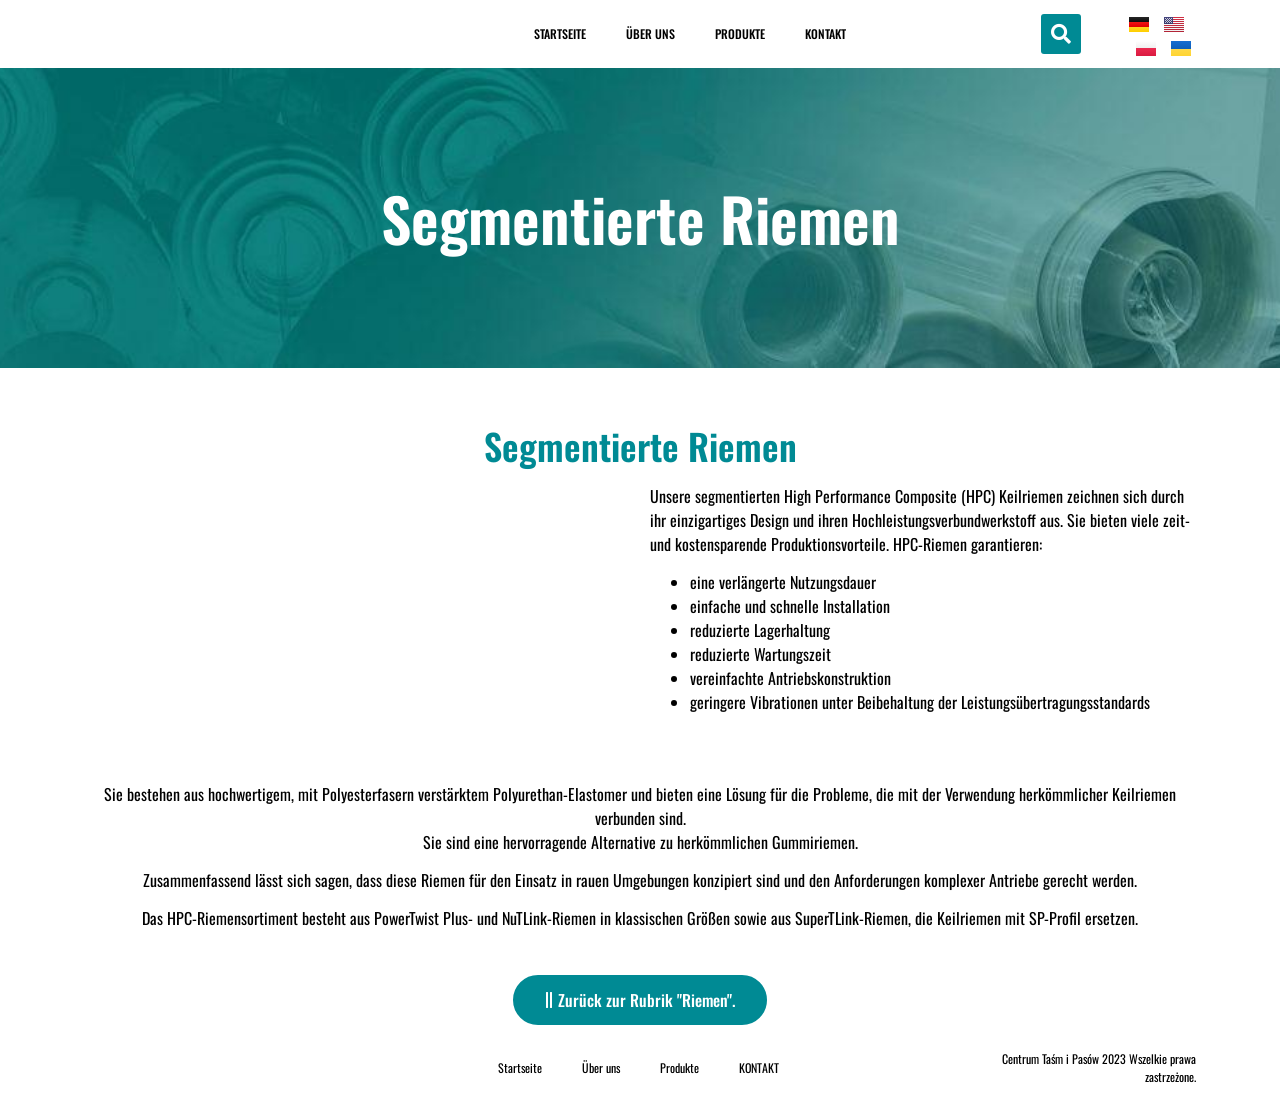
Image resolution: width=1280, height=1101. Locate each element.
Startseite (560, 33)
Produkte (740, 33)
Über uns (650, 33)
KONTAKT (825, 33)
